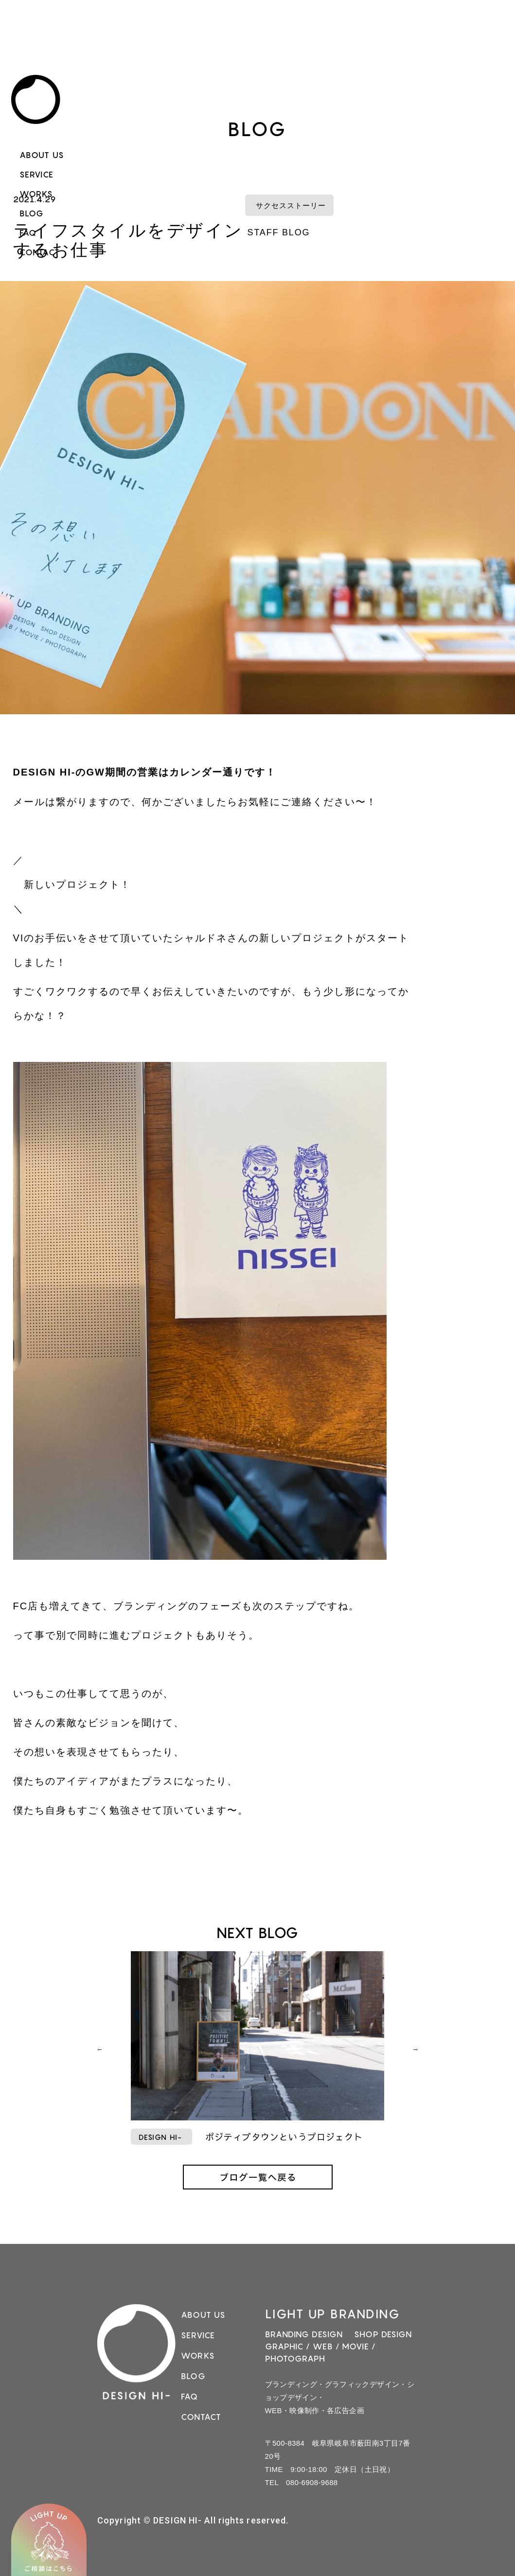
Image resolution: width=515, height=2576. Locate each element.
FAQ (27, 233)
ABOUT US (41, 155)
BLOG (31, 213)
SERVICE (36, 174)
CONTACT (39, 252)
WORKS (36, 194)
